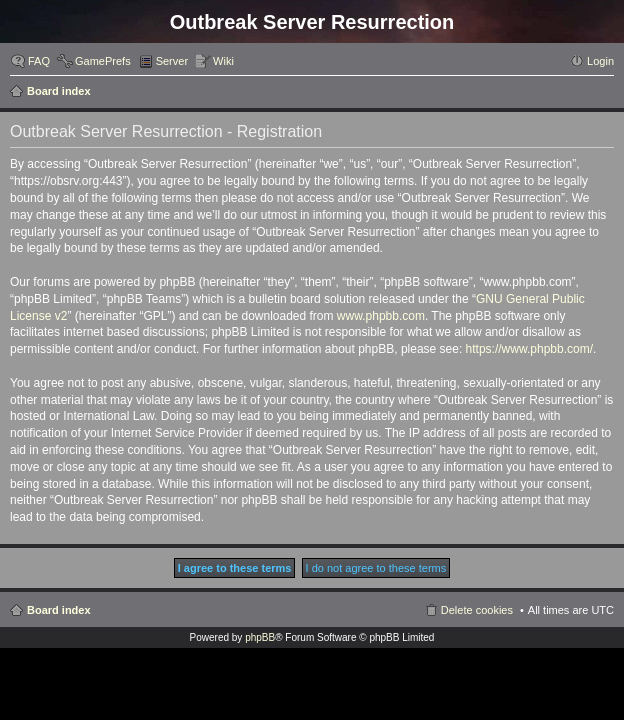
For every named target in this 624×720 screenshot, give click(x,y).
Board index (59, 91)
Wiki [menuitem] (223, 61)
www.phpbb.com (381, 316)
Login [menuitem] (600, 61)
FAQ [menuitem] (39, 61)
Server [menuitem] (172, 61)
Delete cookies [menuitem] (477, 610)
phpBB (260, 637)
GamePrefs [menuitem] (103, 61)
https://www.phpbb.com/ (529, 349)
